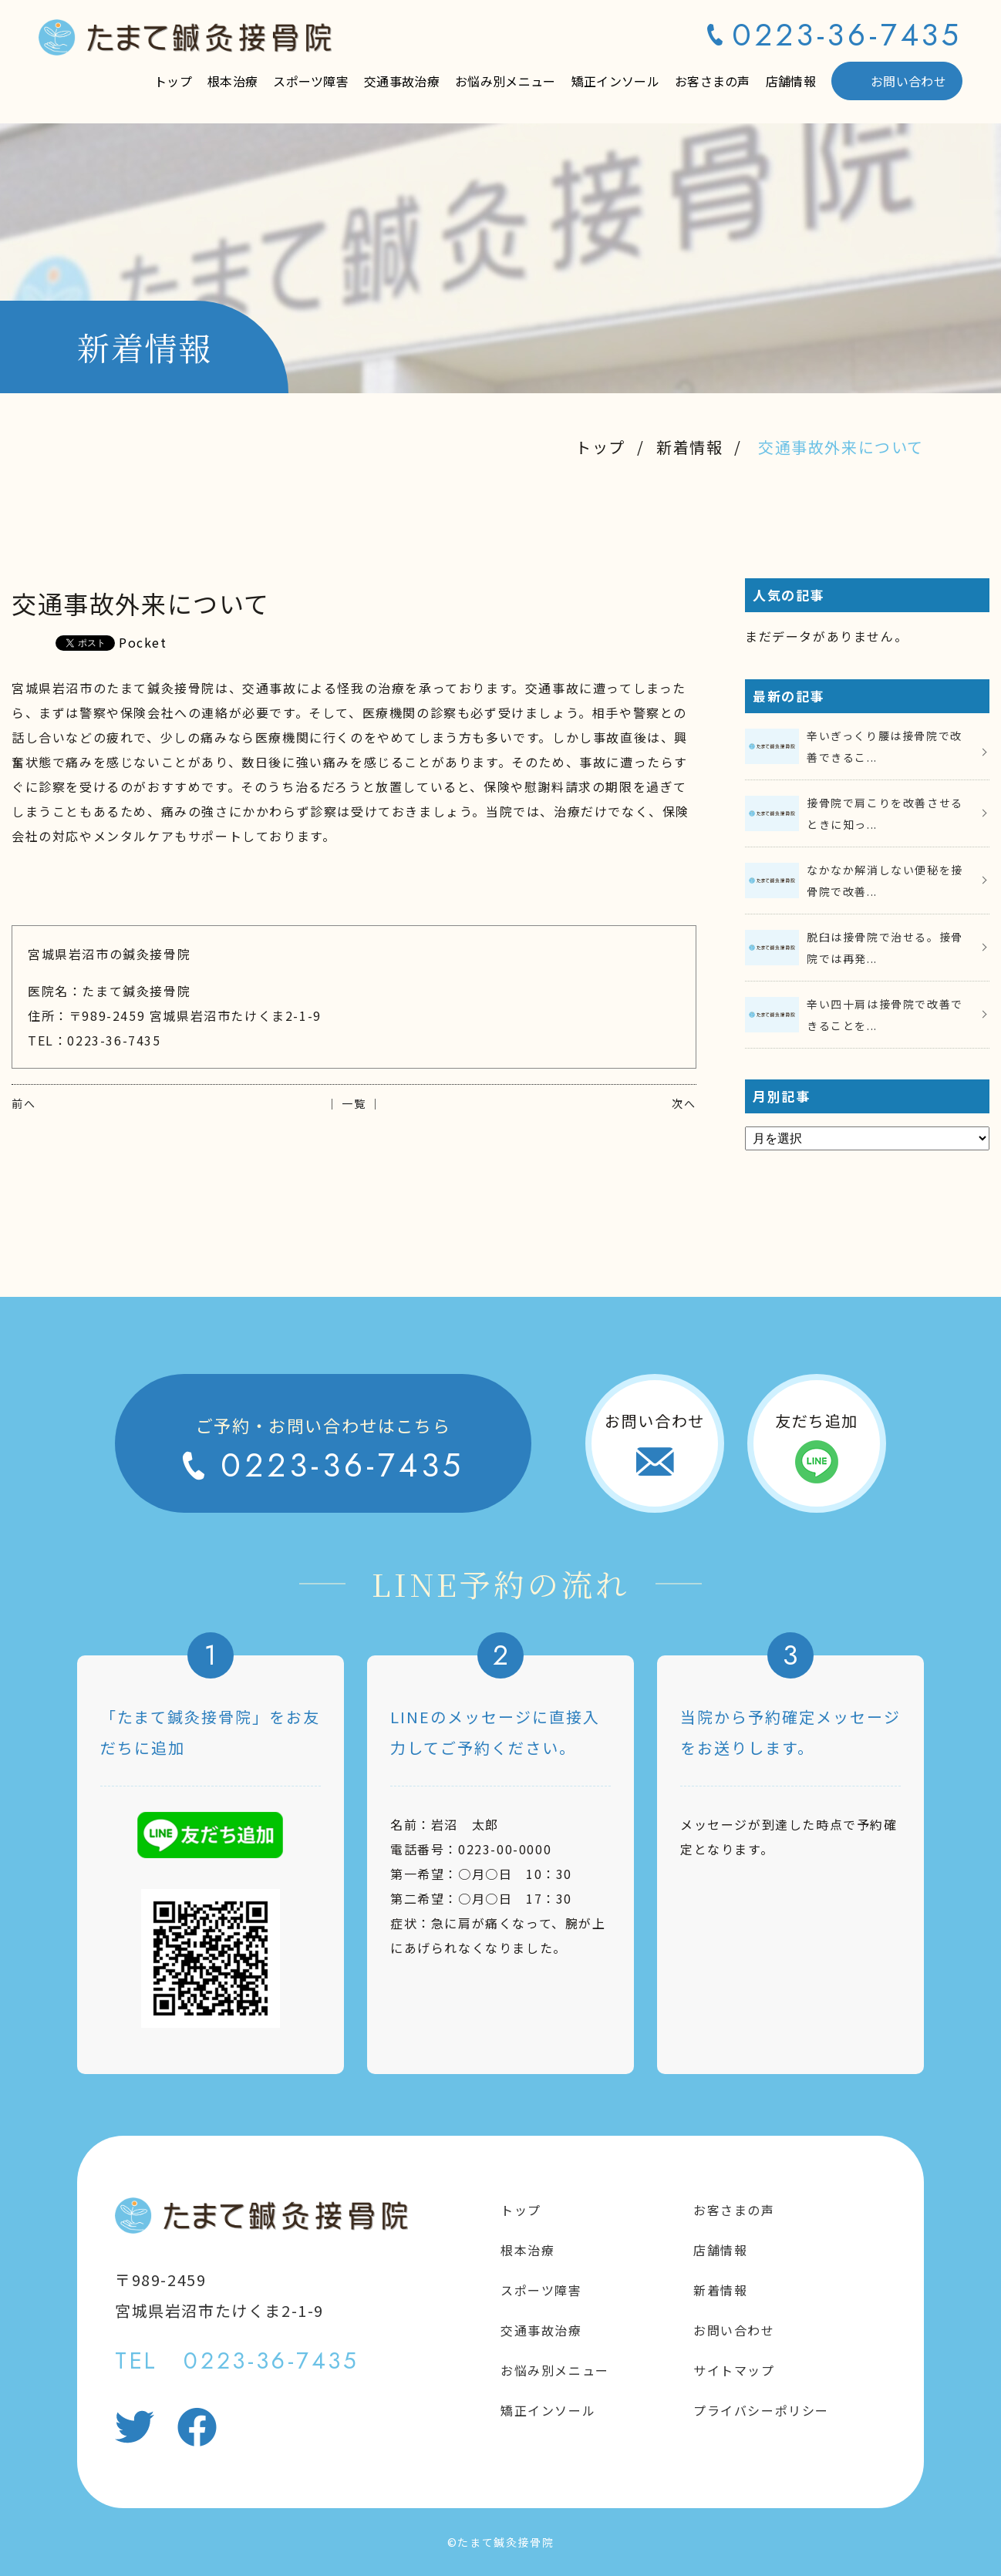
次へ (684, 1103)
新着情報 (689, 447)
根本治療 (232, 81)
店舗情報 (791, 81)
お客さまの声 (712, 81)
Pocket (143, 642)
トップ (173, 81)
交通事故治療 (402, 81)
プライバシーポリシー (761, 2410)
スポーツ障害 (311, 81)
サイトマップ (734, 2370)
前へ (23, 1103)
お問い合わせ (908, 81)
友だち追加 (816, 1420)
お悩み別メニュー (505, 81)
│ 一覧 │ (354, 1103)
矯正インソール (615, 81)
